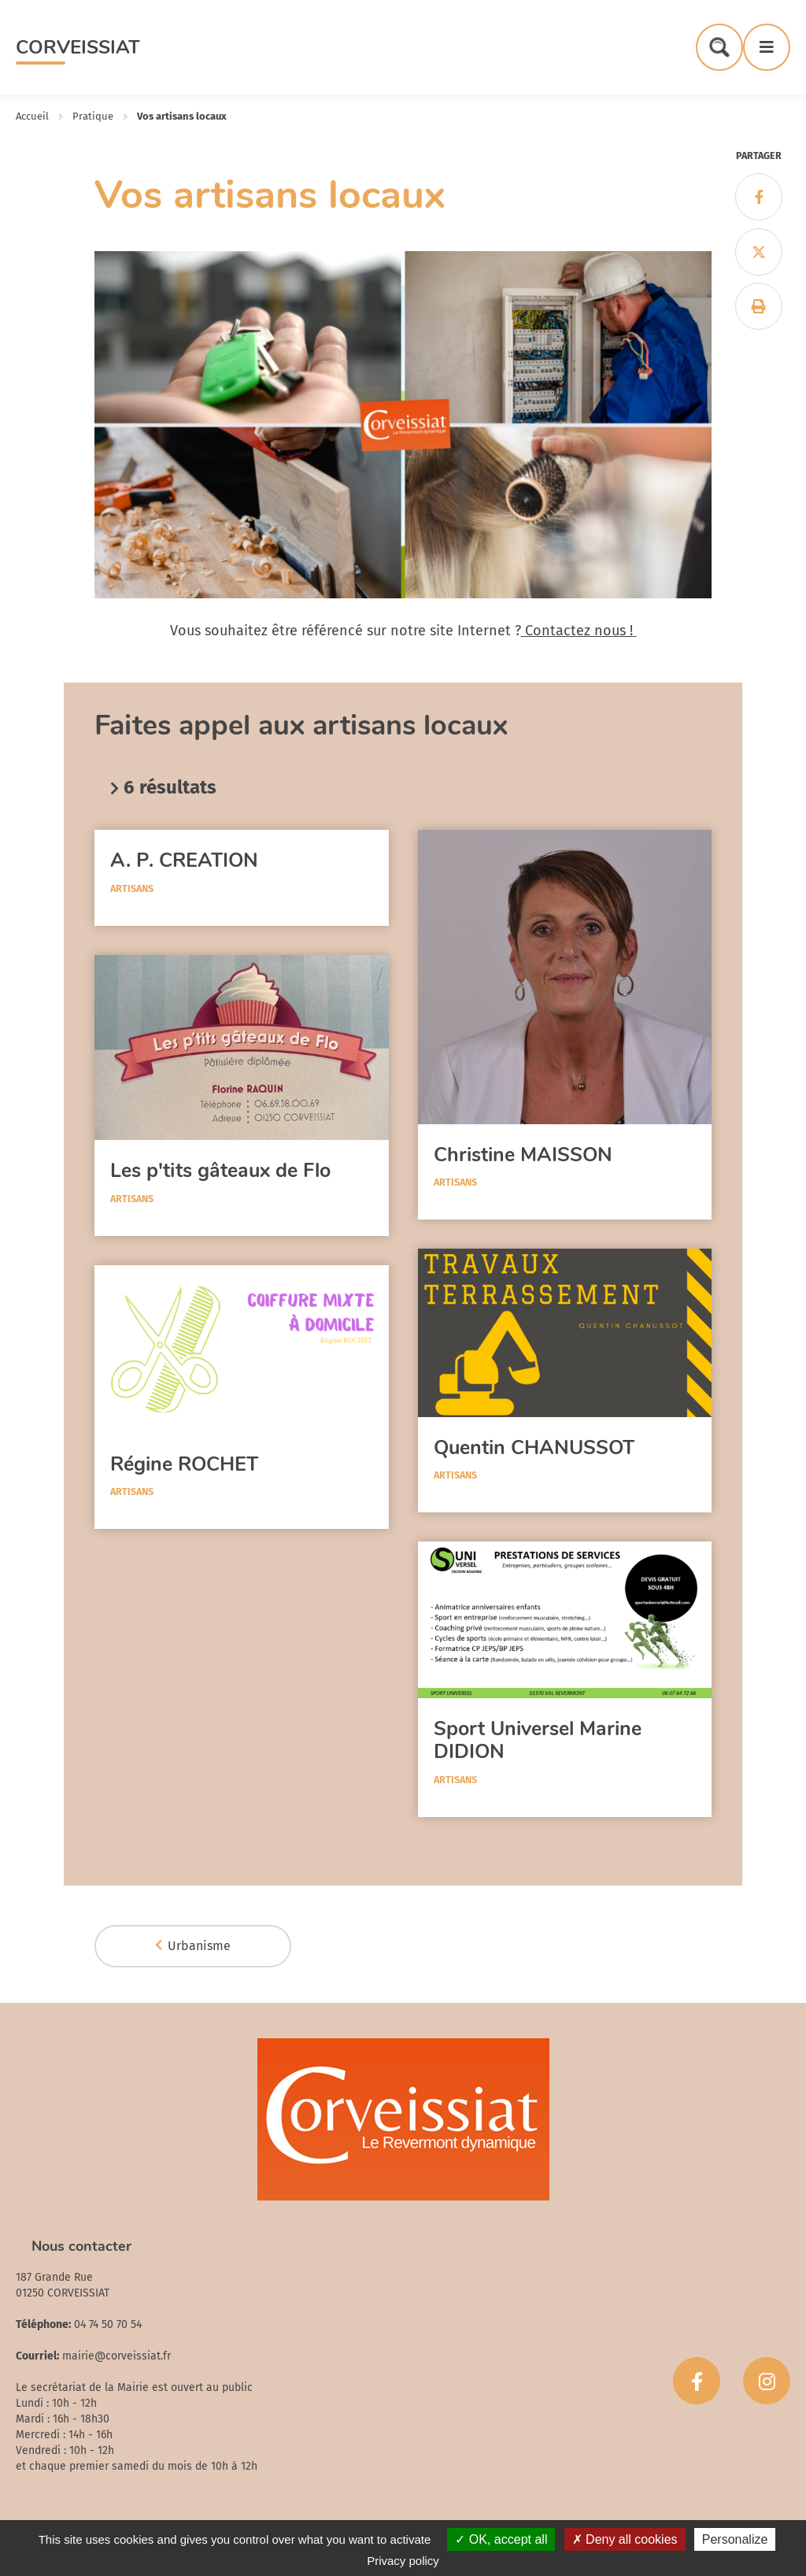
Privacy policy (403, 2560)
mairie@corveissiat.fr (116, 2356)
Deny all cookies (625, 2539)
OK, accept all (501, 2539)
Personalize (735, 2539)
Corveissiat (78, 47)
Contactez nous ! (579, 630)
